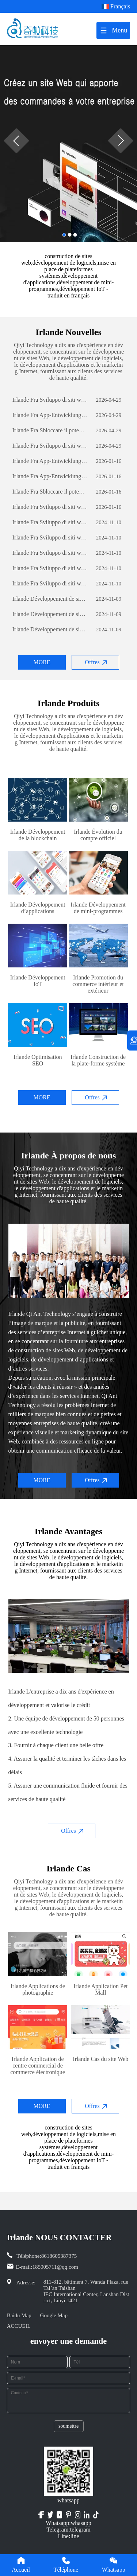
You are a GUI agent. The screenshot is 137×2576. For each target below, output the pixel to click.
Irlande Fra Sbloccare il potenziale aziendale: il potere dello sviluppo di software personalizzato (49, 430)
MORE (41, 662)
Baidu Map (19, 2315)
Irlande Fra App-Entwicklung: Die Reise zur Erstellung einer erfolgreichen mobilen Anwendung (49, 415)
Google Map (54, 2315)
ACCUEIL (19, 2326)
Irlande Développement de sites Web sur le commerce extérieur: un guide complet (49, 599)
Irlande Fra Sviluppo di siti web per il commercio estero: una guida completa (49, 400)
